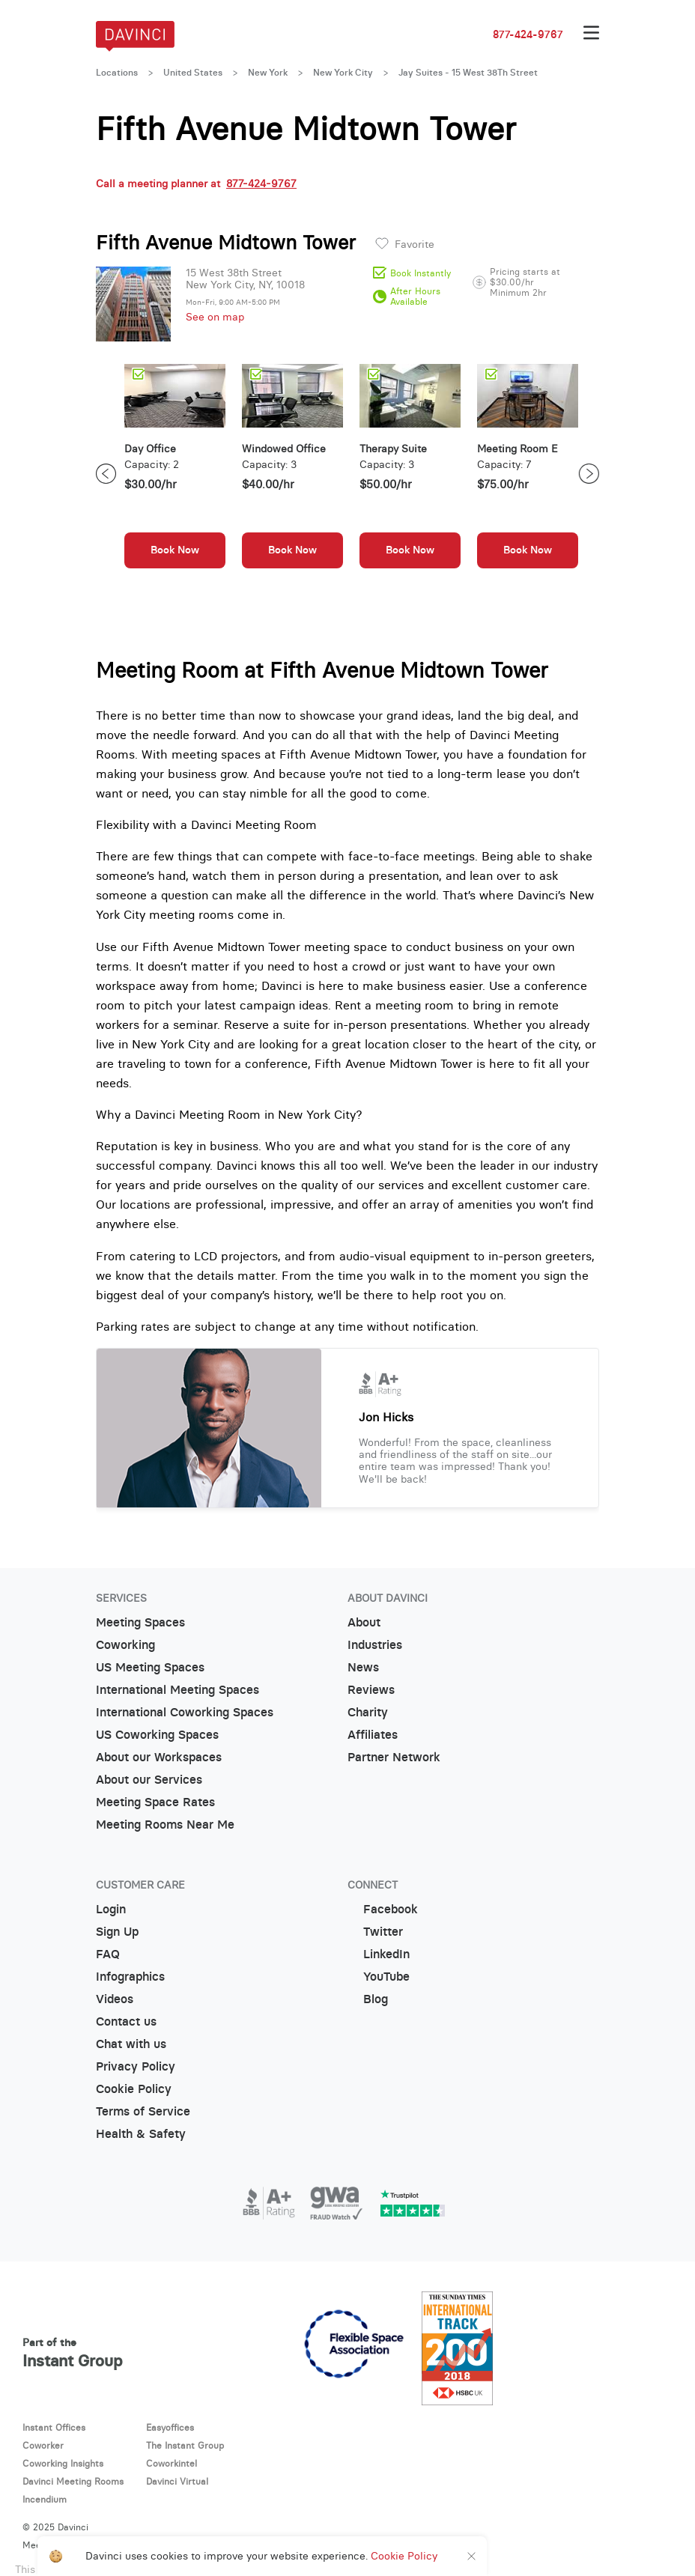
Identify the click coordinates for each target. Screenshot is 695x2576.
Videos (114, 1999)
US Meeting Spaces (150, 1667)
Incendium (44, 2499)
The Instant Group (185, 2445)
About (364, 1622)
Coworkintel (171, 2463)
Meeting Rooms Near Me (165, 1824)
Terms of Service (143, 2111)
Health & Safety (141, 2134)
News (363, 1667)
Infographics (130, 1976)
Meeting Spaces (140, 1622)
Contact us (126, 2021)
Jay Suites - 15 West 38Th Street (468, 72)
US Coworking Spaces (157, 1735)
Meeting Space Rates (155, 1802)
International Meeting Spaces (177, 1690)
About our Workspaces (159, 1757)
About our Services (149, 1779)
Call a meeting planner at (196, 183)
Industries (375, 1645)
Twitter (375, 1932)
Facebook (383, 1909)
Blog (368, 1999)
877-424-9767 (528, 34)
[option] (175, 473)
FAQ (108, 1954)
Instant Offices (53, 2427)
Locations (117, 72)
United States (192, 72)
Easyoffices (170, 2427)
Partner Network (394, 1757)
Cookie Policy (134, 2089)
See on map (215, 316)
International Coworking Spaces (184, 1712)
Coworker (43, 2445)
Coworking (125, 1645)
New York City (343, 72)
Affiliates (373, 1735)
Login (111, 1909)
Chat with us (131, 2044)
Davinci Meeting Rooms (73, 2481)
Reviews (371, 1690)
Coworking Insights (62, 2463)
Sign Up (117, 1932)
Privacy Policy (135, 2066)
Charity (368, 1712)
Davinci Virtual (177, 2481)
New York (268, 72)
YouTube (379, 1976)
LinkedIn (379, 1954)
